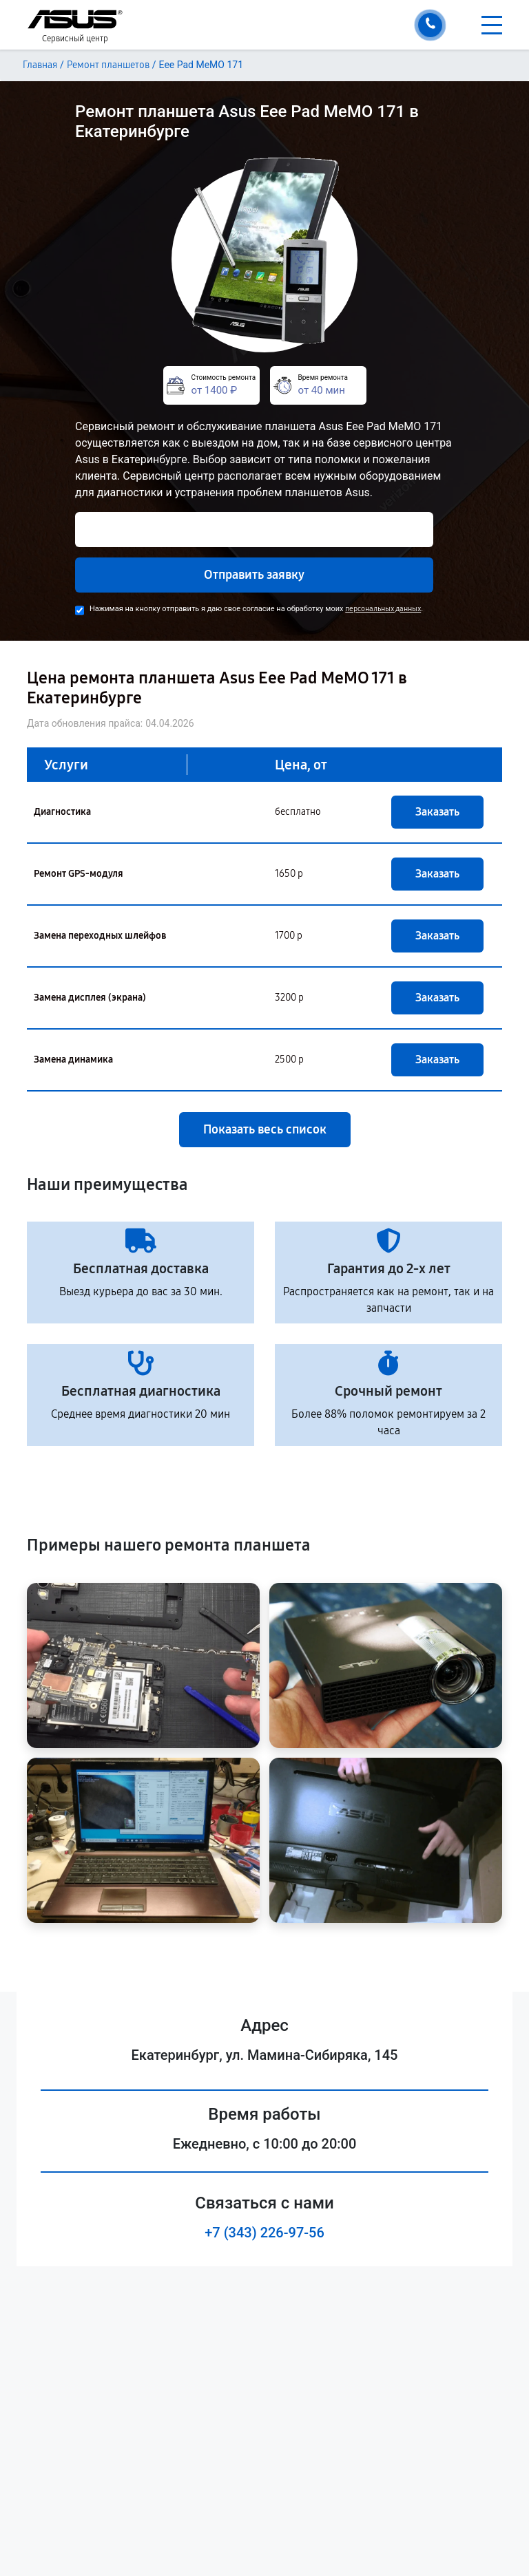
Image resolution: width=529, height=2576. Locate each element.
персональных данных (383, 608)
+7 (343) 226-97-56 (264, 2232)
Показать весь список (264, 1129)
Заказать (437, 811)
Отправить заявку (254, 574)
